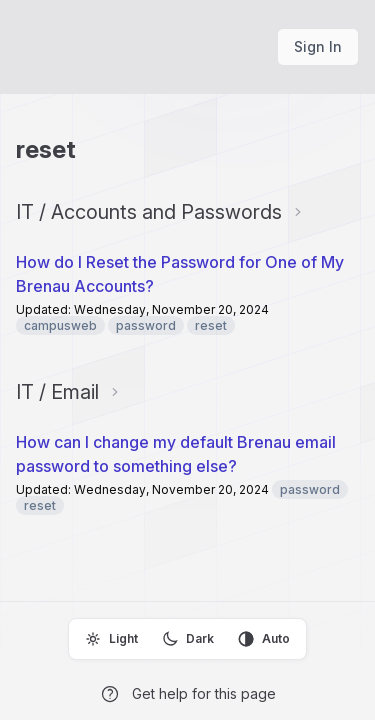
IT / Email (57, 392)
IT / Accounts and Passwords (149, 212)
